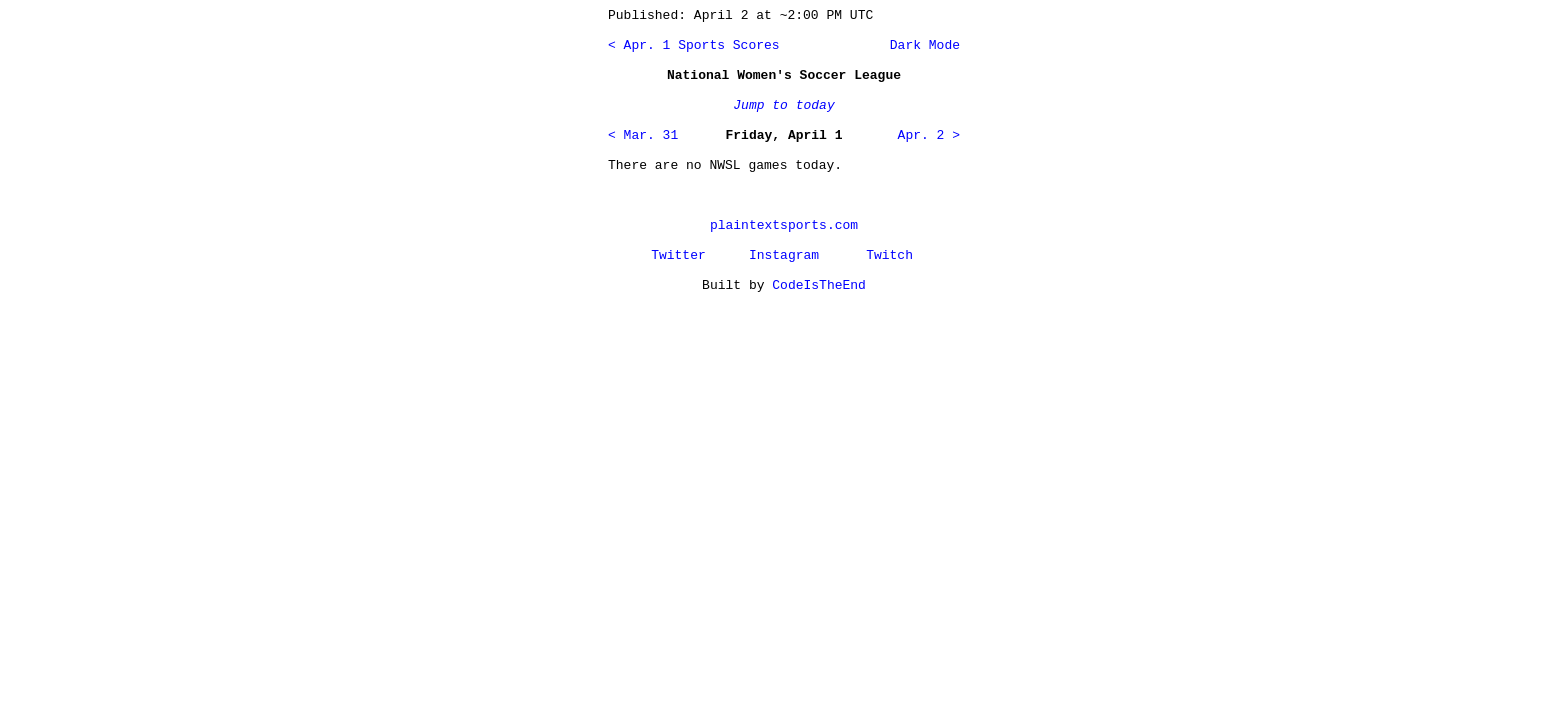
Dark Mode (921, 45)
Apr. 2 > (929, 135)
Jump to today (783, 105)
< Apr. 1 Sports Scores (694, 45)
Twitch (889, 255)
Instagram (784, 255)
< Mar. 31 (643, 135)
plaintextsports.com (784, 225)
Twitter (678, 255)
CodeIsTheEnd (819, 285)
